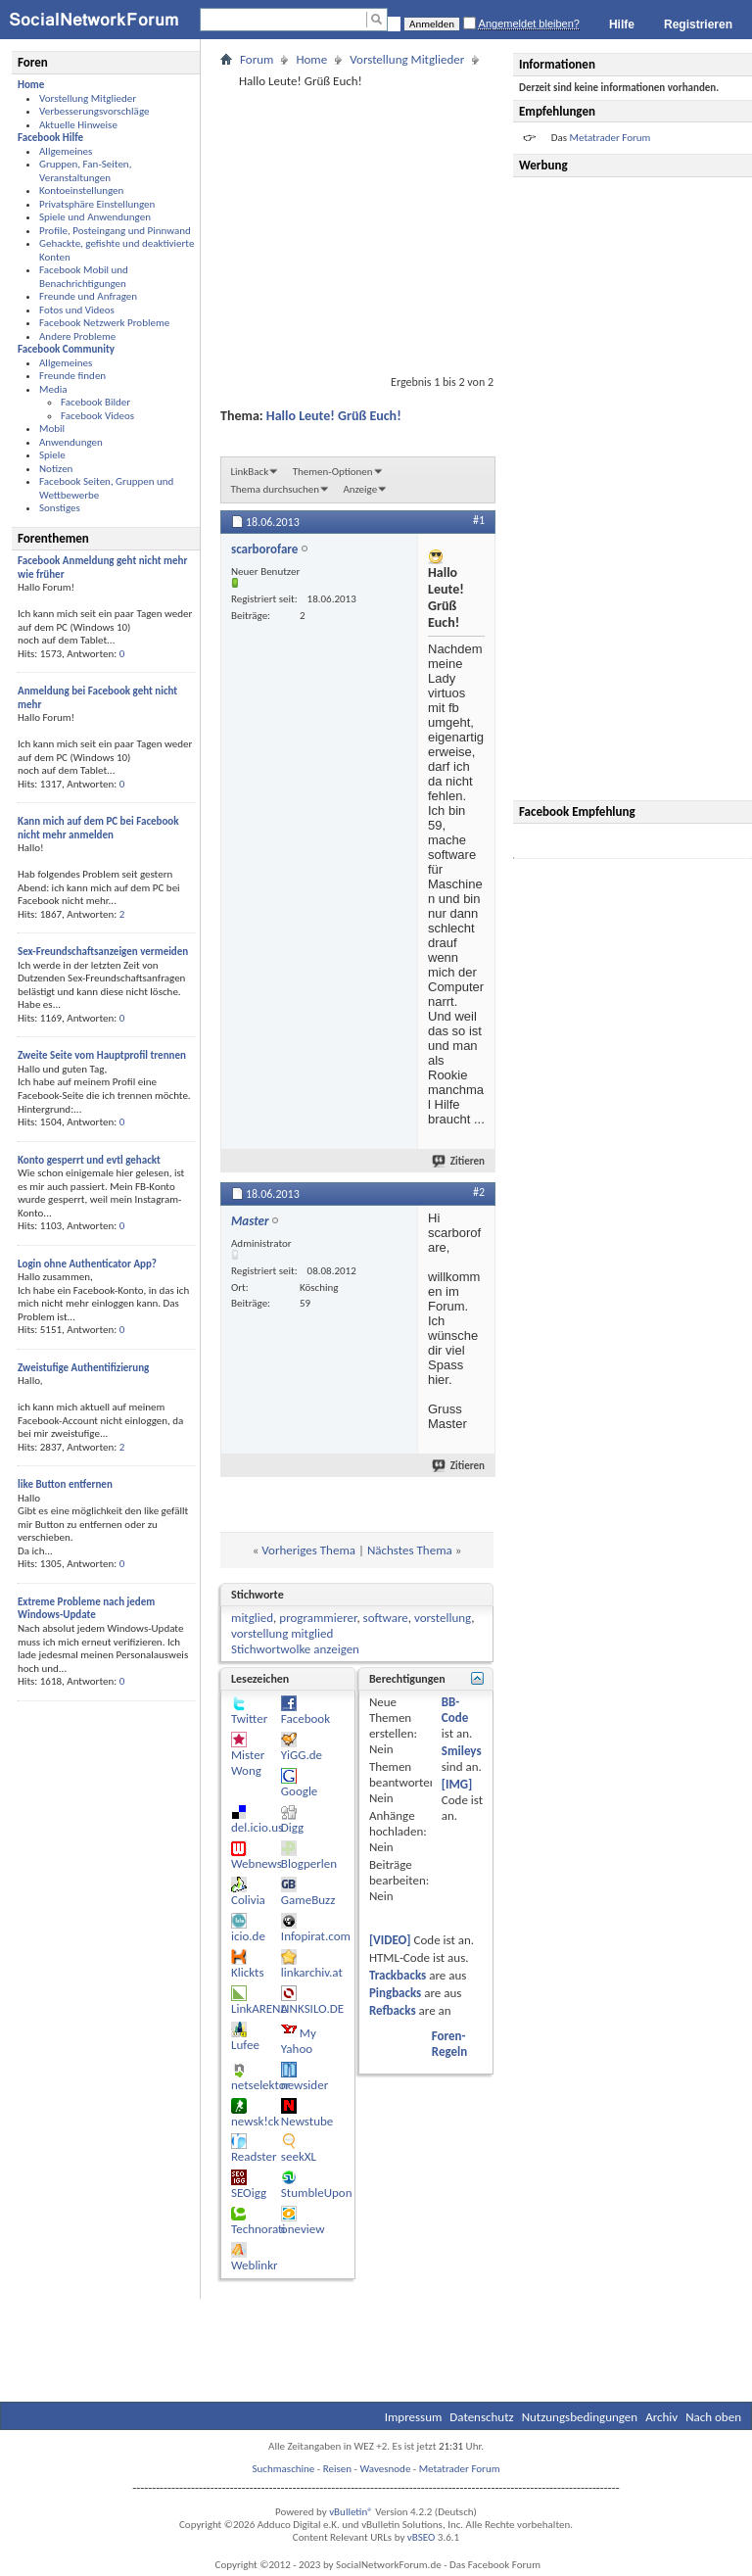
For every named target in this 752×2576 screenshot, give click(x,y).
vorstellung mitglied (282, 1633)
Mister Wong (247, 1762)
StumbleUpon (316, 2192)
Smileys (462, 1750)
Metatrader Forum (459, 2468)
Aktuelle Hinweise (78, 125)
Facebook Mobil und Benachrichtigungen (83, 276)
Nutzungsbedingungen (580, 2416)
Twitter (249, 1718)
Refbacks (392, 2010)
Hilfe (621, 24)
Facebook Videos (97, 415)
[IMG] (457, 1784)
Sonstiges (59, 507)
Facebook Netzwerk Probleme (104, 322)
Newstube (307, 2121)
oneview (303, 2228)
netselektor (260, 2084)
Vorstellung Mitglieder (87, 98)
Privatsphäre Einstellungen (97, 204)
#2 (479, 1192)
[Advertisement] (635, 489)
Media (53, 389)
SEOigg (248, 2192)
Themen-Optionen (333, 471)
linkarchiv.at (312, 1972)
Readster (254, 2156)
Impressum (414, 2416)
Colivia (248, 1899)
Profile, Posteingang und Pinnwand (115, 230)
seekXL (298, 2156)
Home (311, 59)
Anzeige (360, 489)
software (385, 1617)
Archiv (661, 2416)
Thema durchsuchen (274, 489)
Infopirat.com (316, 1936)
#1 (479, 520)
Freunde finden (72, 375)
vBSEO (421, 2537)
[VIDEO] (390, 1939)
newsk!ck (255, 2121)
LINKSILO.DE (312, 2008)
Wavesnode (384, 2468)
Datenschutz (481, 2416)
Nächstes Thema (409, 1550)
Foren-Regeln (449, 2043)
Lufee (245, 2044)
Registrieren (698, 24)
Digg (292, 1827)
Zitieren (459, 1161)
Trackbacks (397, 1975)
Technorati (258, 2228)
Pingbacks (395, 1992)
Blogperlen (309, 1863)
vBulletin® (351, 2511)
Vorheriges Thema (308, 1550)
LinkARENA (259, 2008)
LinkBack (249, 471)
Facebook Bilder (95, 402)
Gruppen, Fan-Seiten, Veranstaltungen (85, 171)
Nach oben (713, 2416)
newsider (304, 2084)
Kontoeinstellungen (81, 190)
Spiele (52, 455)
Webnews (256, 1863)
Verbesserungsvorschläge (94, 111)
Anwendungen (71, 442)
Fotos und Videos (77, 310)
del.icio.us (257, 1827)
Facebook (305, 1718)
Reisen (337, 2468)
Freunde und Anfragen (88, 296)
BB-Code (455, 1709)
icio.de (248, 1936)
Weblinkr (254, 2265)
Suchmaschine (284, 2468)
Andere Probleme (77, 336)
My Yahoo (298, 2041)
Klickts (247, 1972)
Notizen (55, 468)
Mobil (52, 428)
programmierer (317, 1617)
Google (299, 1791)
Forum (256, 59)
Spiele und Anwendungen (95, 217)
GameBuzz (308, 1899)
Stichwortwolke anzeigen (295, 1649)
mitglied (252, 1617)
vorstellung (442, 1617)
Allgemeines (65, 151)
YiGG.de (301, 1754)
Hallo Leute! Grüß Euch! (333, 415)
